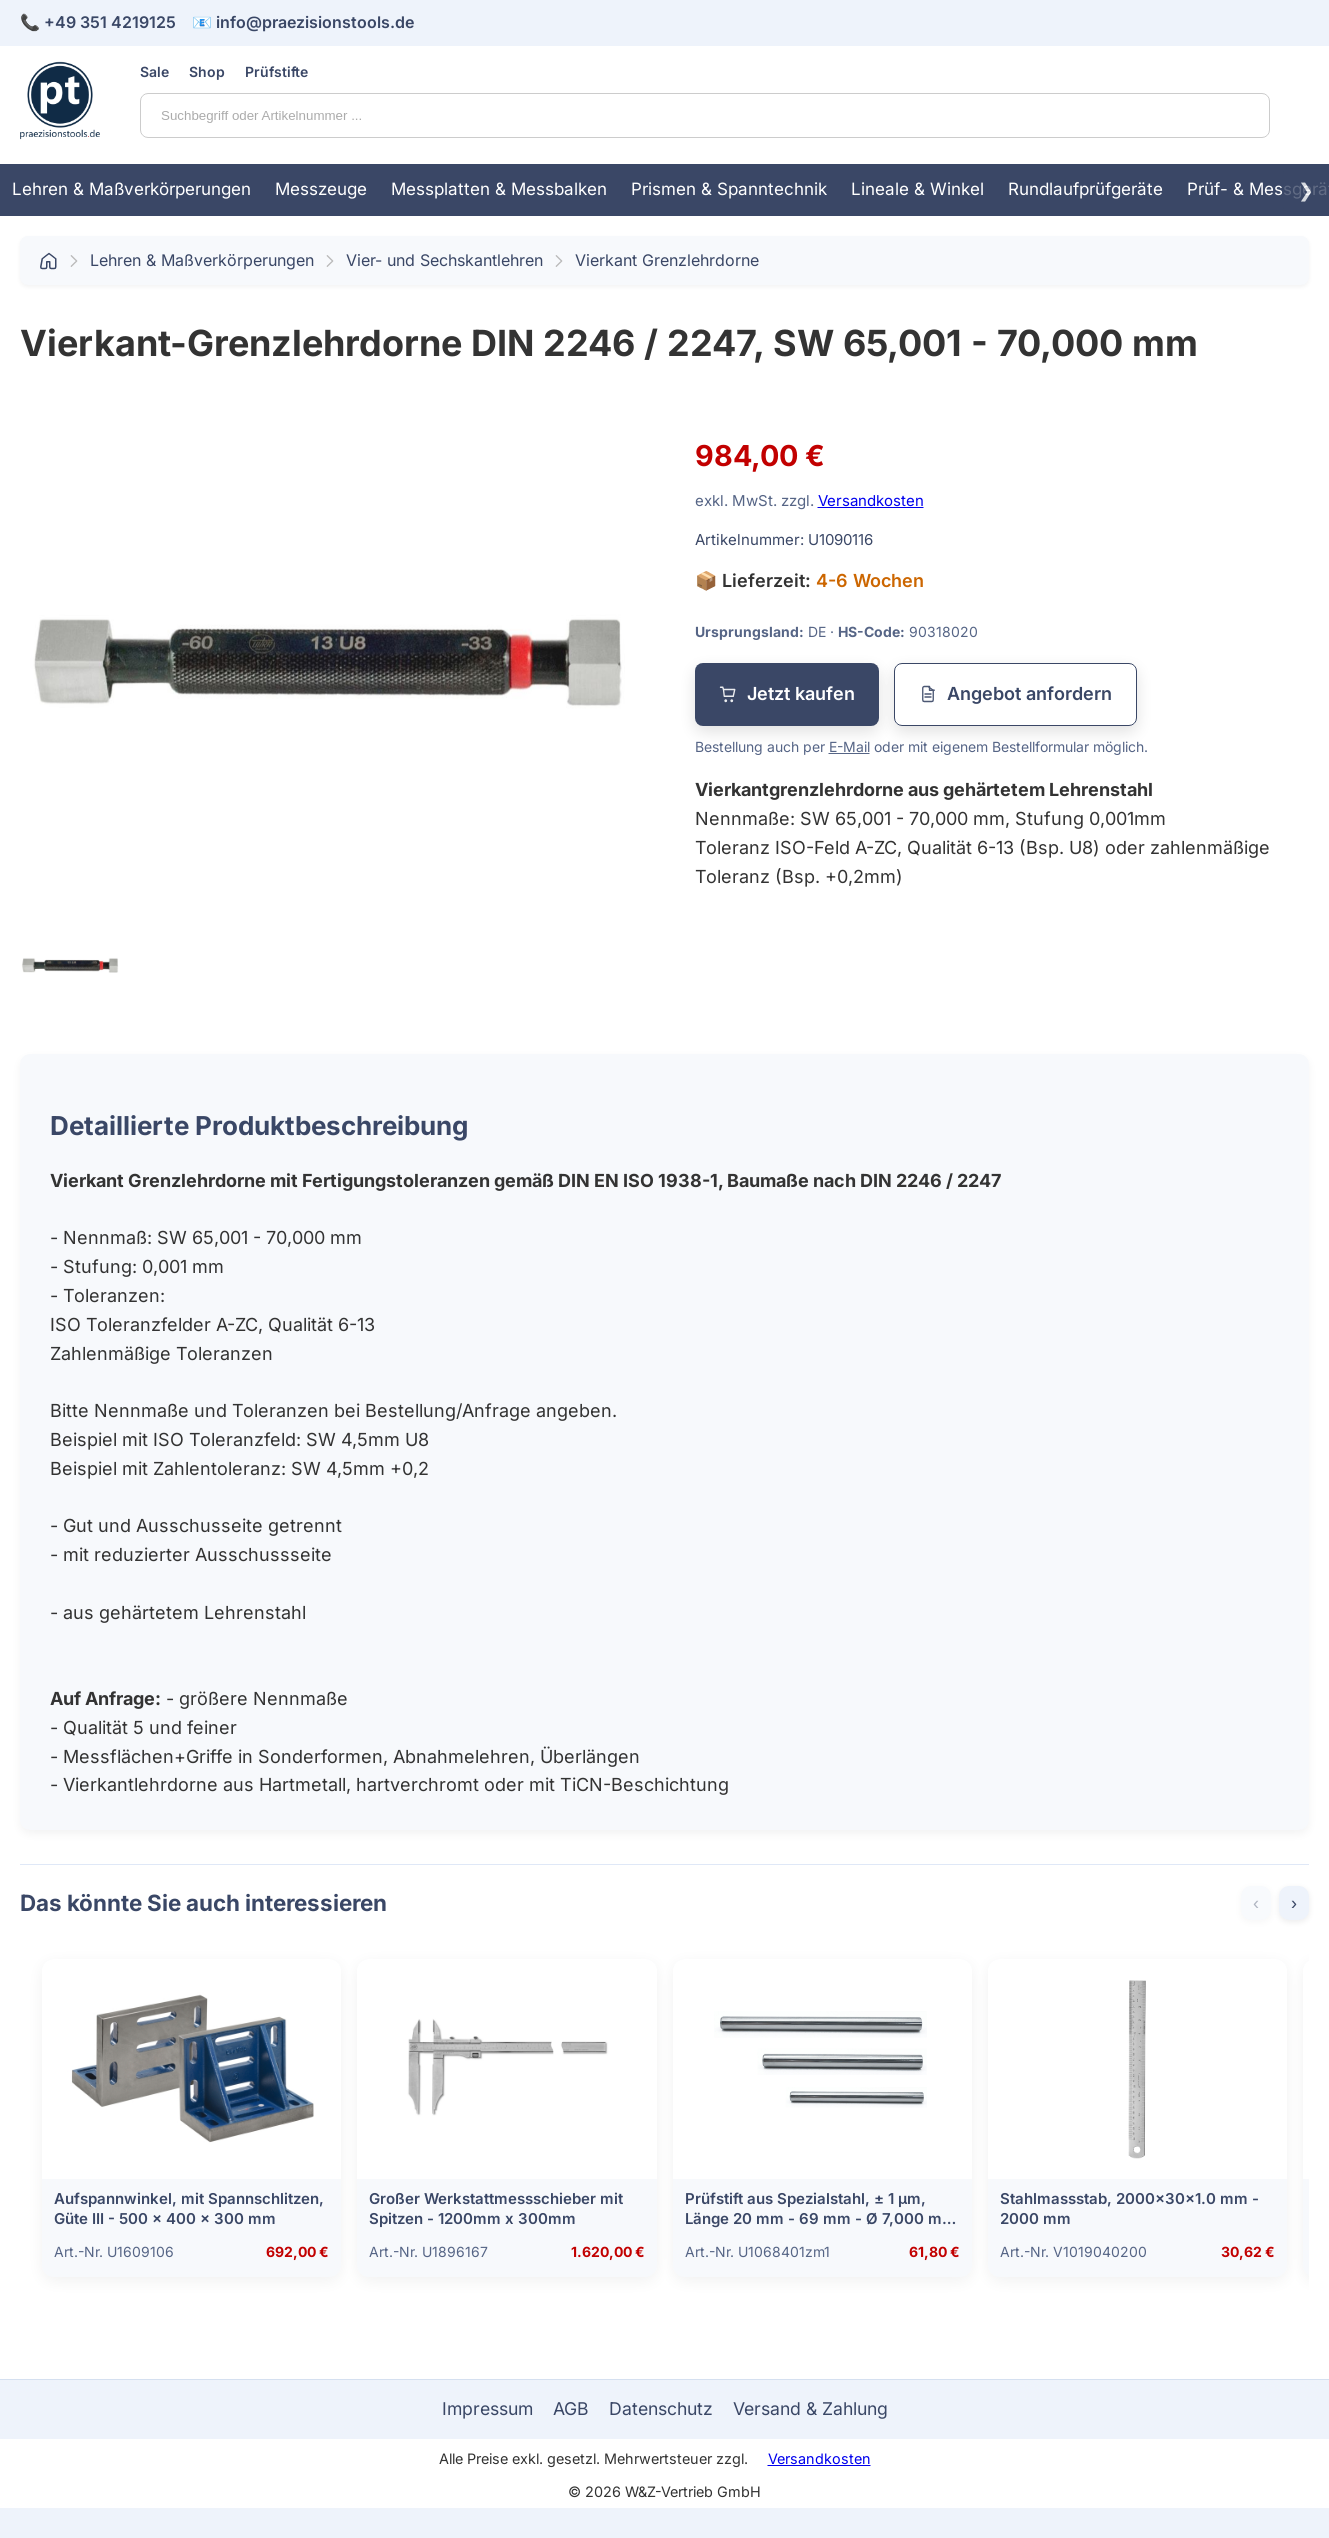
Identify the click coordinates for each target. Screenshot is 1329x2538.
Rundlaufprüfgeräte (1085, 189)
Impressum (487, 2408)
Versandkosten (871, 500)
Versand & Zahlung (810, 2408)
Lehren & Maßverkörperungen (131, 189)
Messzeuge (321, 189)
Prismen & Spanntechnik (729, 189)
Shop (207, 71)
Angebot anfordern (1015, 693)
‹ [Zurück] (1256, 1903)
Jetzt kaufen (787, 693)
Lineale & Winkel (917, 189)
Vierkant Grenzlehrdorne (667, 260)
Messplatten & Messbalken (499, 189)
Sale (154, 71)
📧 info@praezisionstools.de (303, 22)
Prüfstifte (276, 71)
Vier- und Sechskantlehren (444, 260)
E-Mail (849, 746)
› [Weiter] (1294, 1903)
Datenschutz (661, 2408)
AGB (571, 2408)
